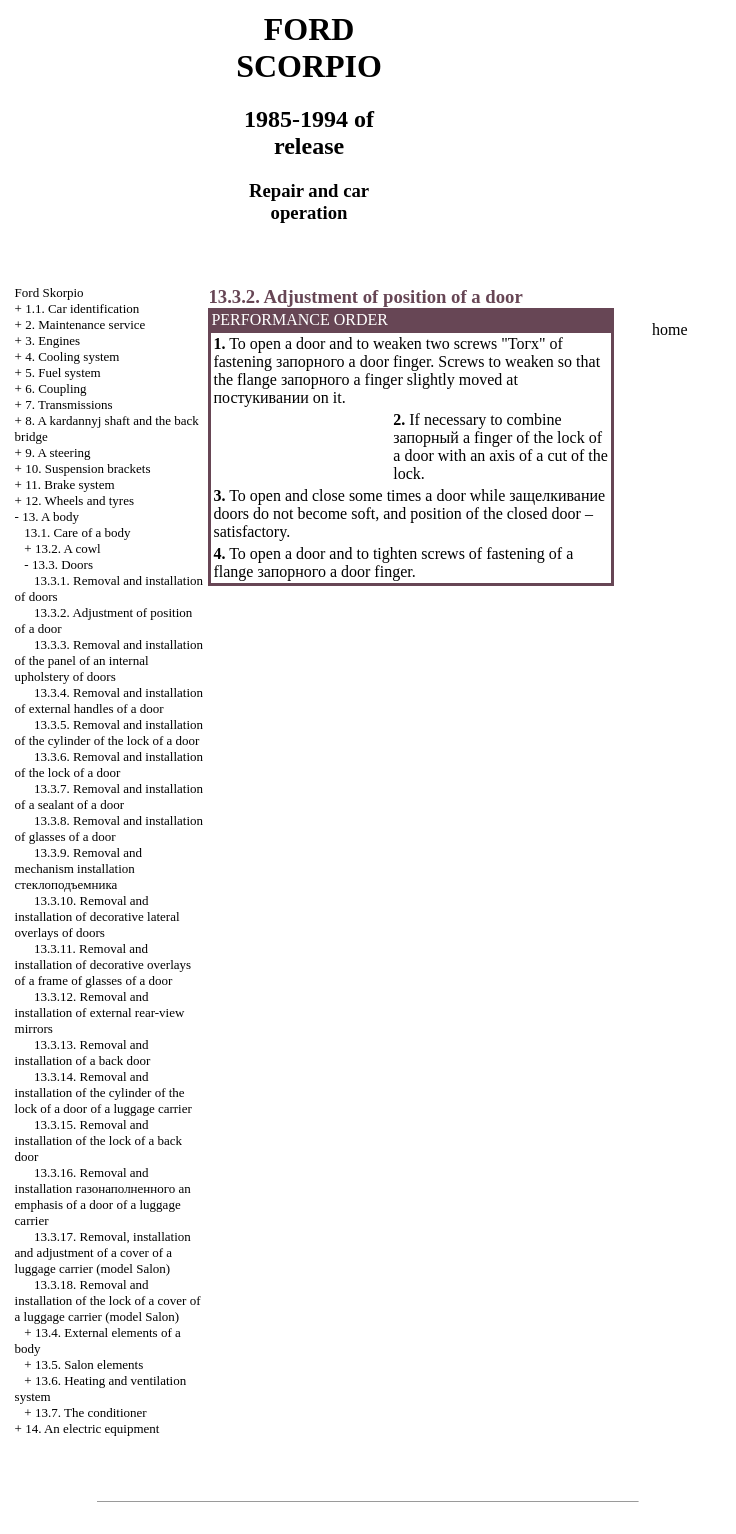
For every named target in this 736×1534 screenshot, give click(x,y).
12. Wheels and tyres (79, 500)
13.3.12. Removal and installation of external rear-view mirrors (100, 1012)
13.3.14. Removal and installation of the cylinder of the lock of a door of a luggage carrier (103, 1092)
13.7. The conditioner (91, 1412)
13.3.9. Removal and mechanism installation (78, 868)
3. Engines (52, 340)
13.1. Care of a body (77, 532)
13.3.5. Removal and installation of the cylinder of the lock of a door (109, 732)
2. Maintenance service (85, 324)
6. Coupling (55, 388)
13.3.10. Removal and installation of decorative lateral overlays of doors (97, 916)
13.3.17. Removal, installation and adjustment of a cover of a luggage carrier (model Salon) (103, 1252)
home (670, 329)
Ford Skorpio (49, 292)
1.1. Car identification (82, 308)
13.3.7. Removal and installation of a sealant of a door (109, 796)
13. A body (50, 516)
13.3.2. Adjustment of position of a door (365, 296)
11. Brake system (69, 484)
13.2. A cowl (68, 548)
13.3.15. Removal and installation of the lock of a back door (99, 1140)
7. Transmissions (68, 404)
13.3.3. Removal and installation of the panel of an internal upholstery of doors (109, 660)
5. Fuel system (62, 372)
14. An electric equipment (92, 1428)
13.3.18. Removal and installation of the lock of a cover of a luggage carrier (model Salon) (108, 1300)
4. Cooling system (72, 356)
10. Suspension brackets (87, 468)
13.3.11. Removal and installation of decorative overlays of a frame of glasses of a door (103, 964)
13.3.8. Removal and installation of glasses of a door (109, 828)
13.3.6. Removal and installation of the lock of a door (109, 764)
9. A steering (57, 452)
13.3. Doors (62, 564)
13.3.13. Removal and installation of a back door (83, 1052)
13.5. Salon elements (89, 1364)
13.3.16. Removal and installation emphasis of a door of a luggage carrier (103, 1196)
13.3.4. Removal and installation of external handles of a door (109, 700)
